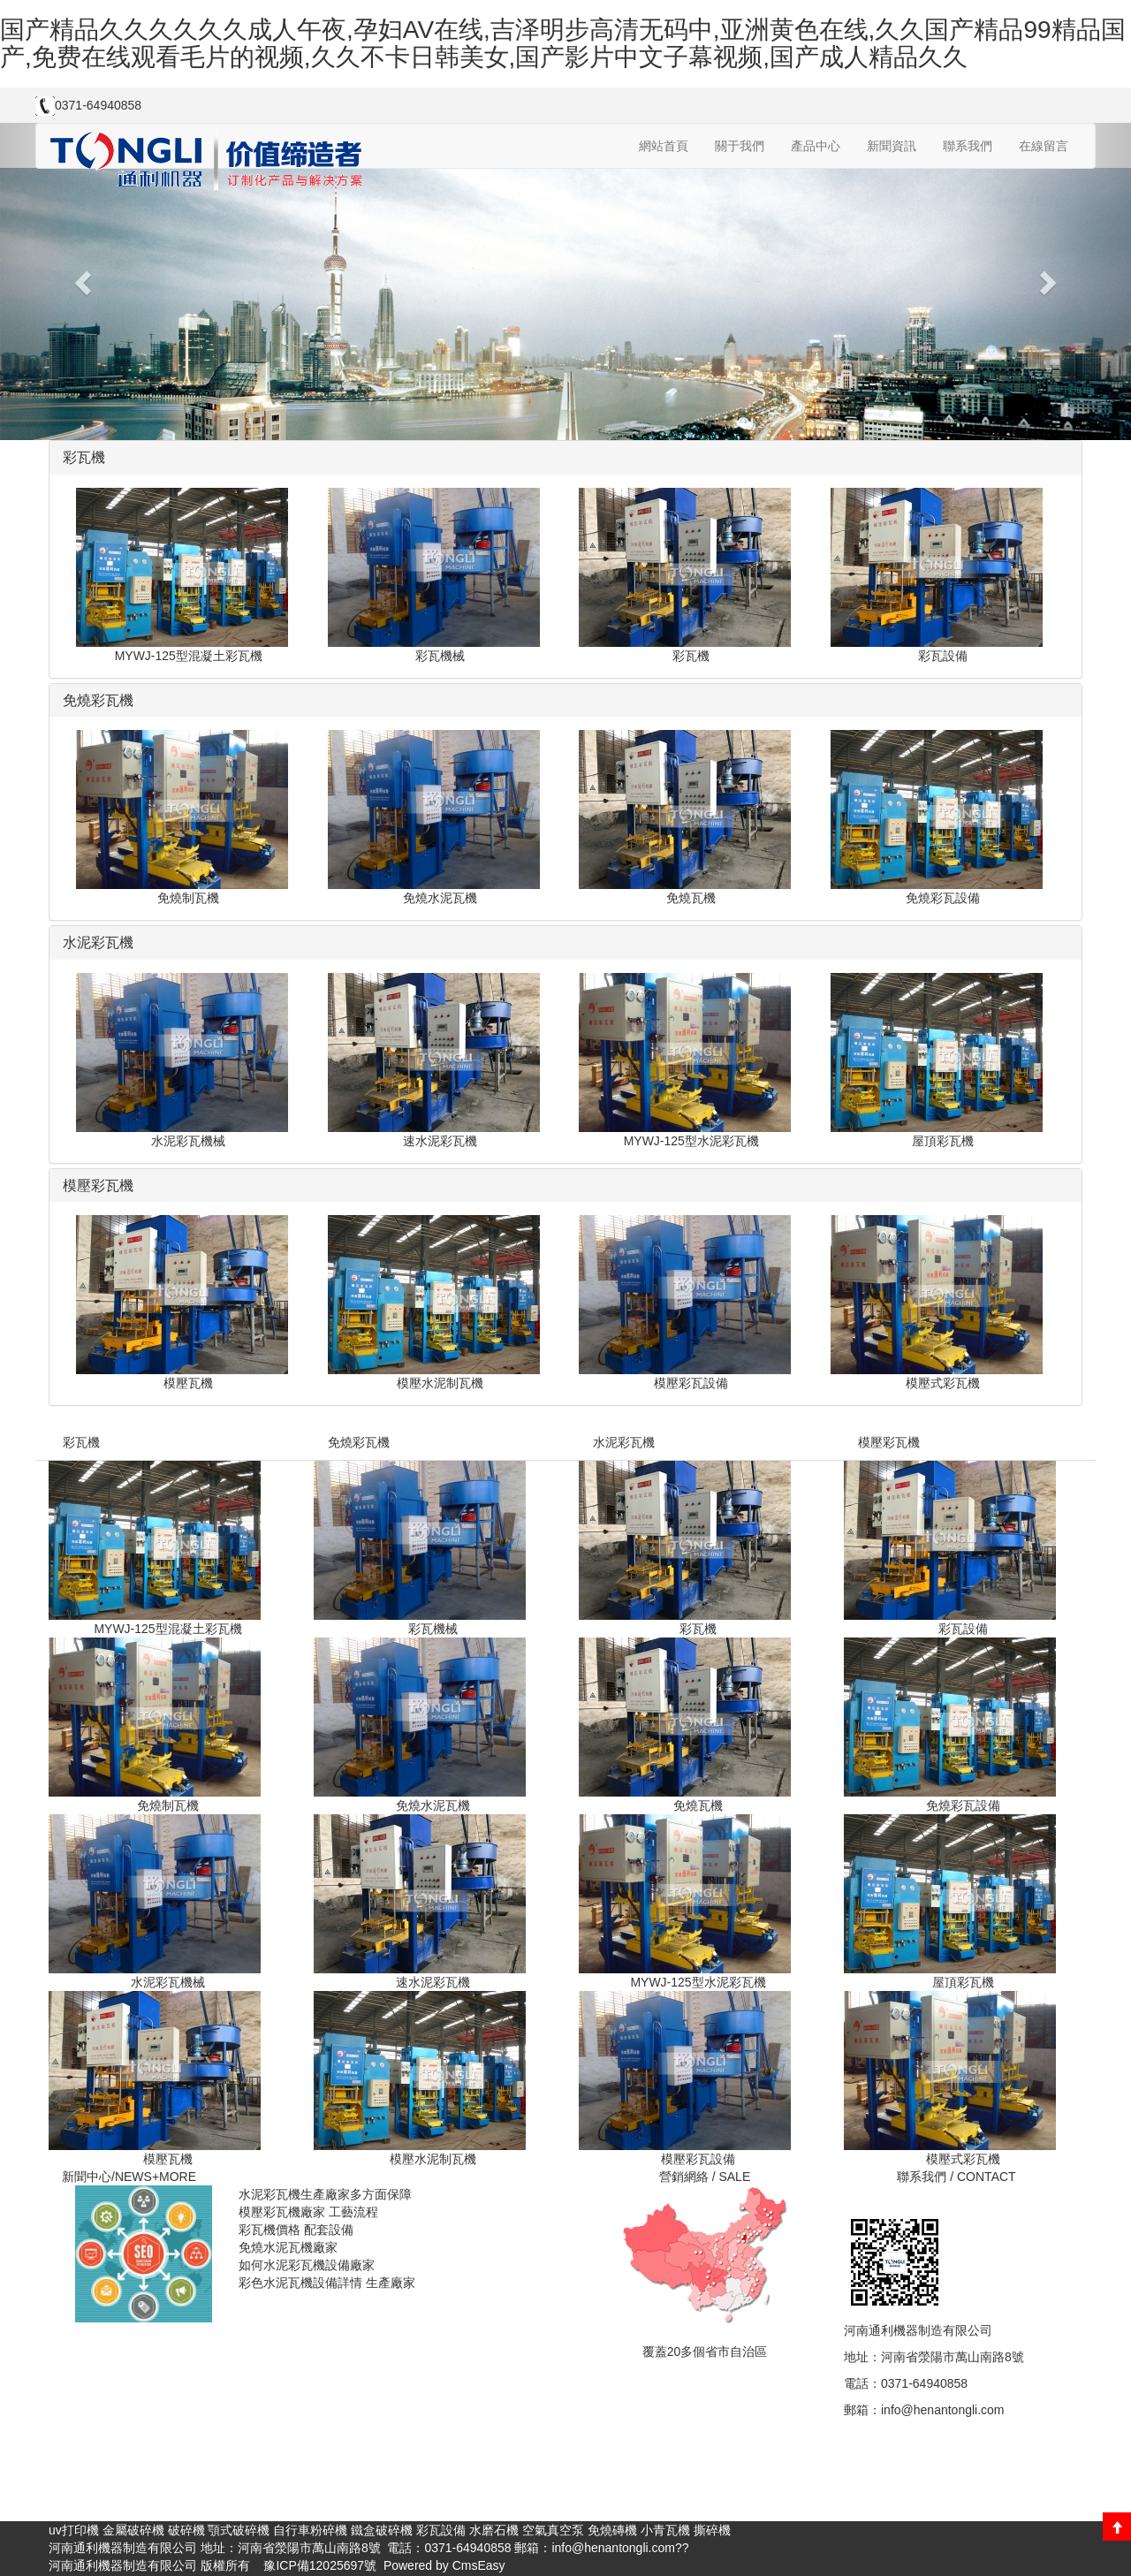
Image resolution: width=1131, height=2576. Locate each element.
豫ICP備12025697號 (319, 2565)
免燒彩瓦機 (359, 1442)
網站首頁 (663, 146)
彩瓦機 (81, 1442)
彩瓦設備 (441, 2530)
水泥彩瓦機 (624, 1442)
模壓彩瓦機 (889, 1442)
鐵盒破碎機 (382, 2530)
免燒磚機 (612, 2530)
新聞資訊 (891, 146)
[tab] (565, 458)
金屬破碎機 (133, 2530)
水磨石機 (494, 2530)
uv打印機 (74, 2530)
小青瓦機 (665, 2530)
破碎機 (186, 2530)
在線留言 (1043, 146)
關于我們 (739, 146)
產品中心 (815, 146)
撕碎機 (712, 2530)
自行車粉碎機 (310, 2530)
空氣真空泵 (553, 2530)
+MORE (174, 2176)
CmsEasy (478, 2565)
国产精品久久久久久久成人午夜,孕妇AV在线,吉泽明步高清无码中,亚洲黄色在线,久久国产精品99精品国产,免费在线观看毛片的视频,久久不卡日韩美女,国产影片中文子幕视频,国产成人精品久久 (563, 43)
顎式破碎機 (238, 2530)
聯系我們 (967, 146)
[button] (85, 281)
